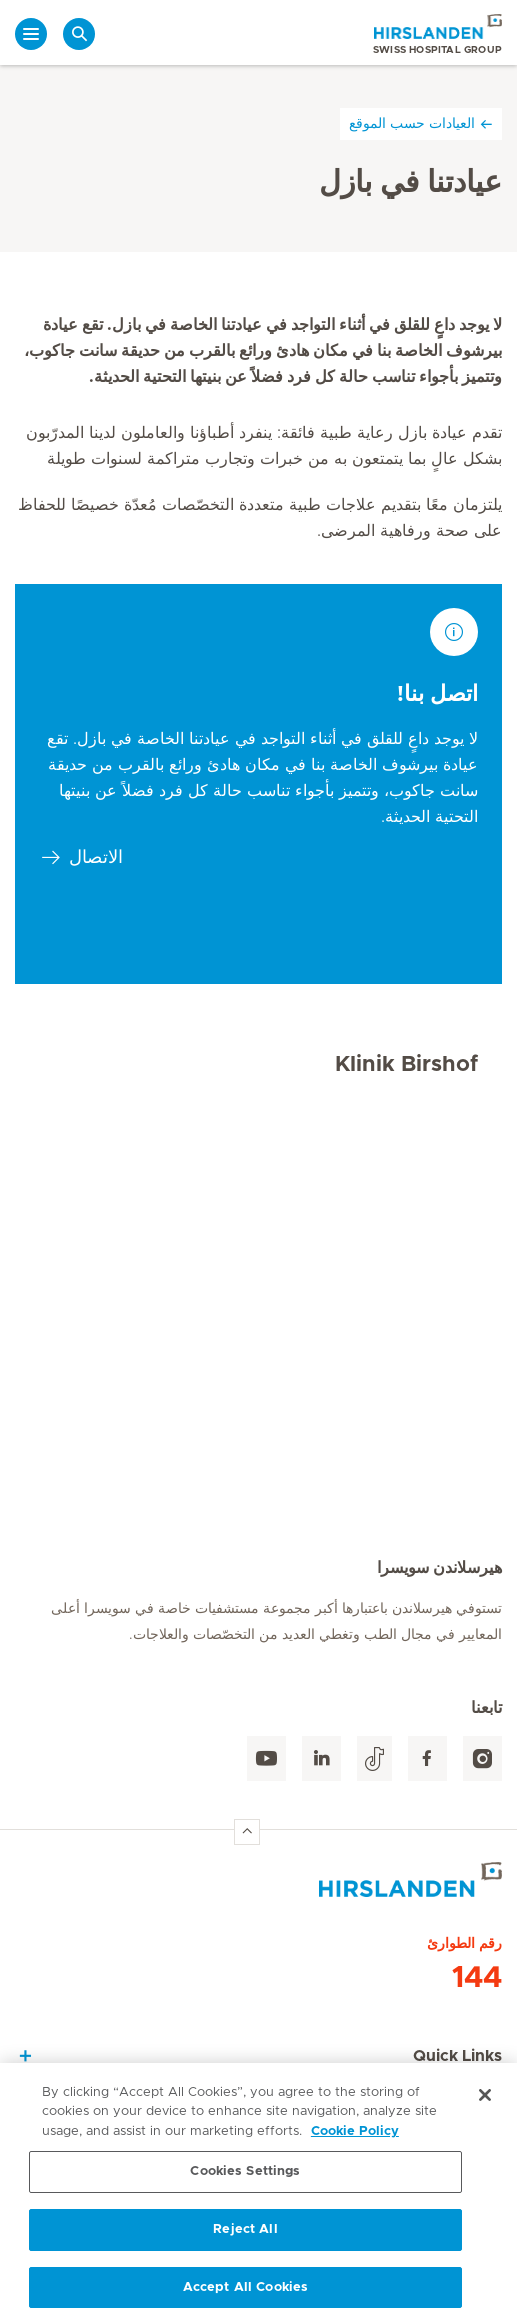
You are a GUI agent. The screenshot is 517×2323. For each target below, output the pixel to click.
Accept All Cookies (245, 2292)
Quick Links (457, 2056)
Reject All (245, 2234)
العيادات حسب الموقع (421, 123)
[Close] (485, 2100)
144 (477, 1978)
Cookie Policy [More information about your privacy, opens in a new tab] (355, 2136)
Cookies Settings (245, 2176)
